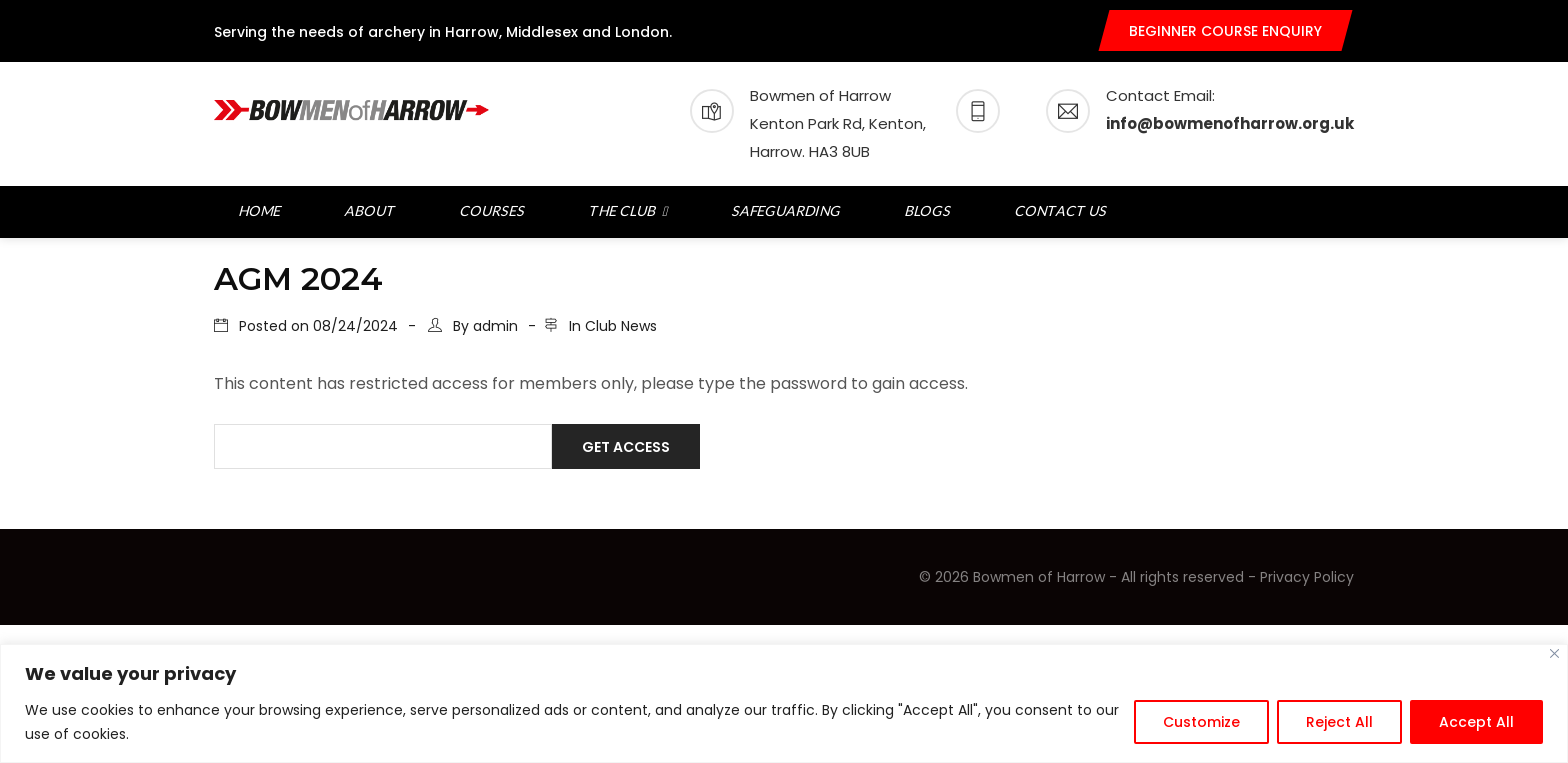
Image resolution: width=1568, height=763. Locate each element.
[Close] (1554, 653)
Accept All (1476, 722)
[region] (784, 703)
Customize (1201, 722)
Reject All (1339, 722)
